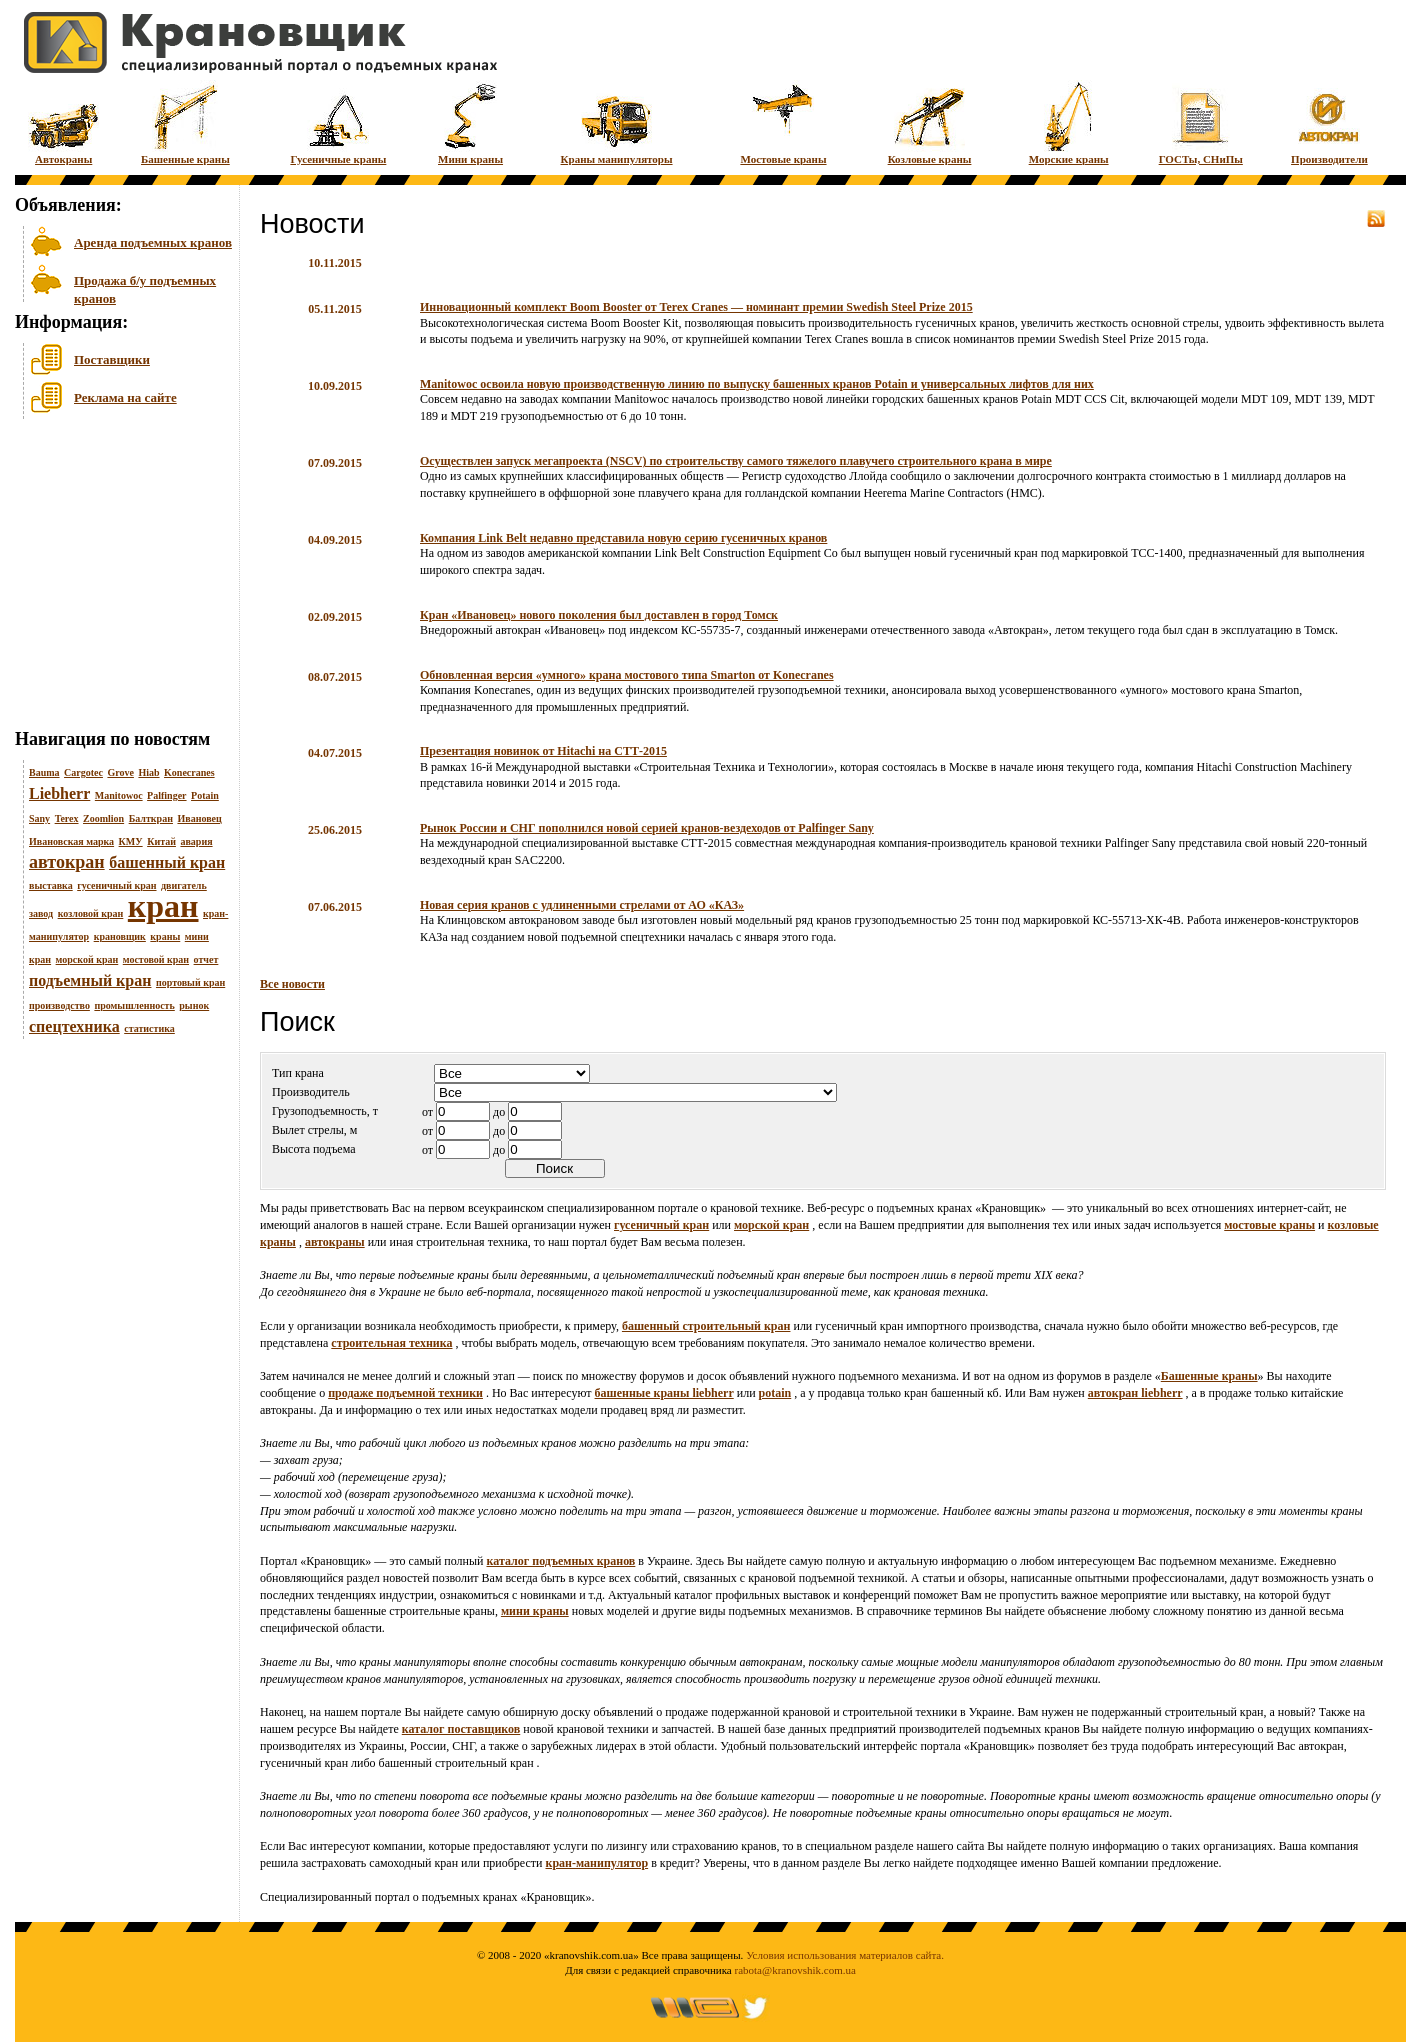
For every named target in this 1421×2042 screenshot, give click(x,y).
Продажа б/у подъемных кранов (145, 287)
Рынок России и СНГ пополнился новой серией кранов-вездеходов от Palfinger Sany (647, 828)
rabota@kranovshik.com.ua (795, 1970)
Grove (120, 772)
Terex (67, 818)
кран (163, 906)
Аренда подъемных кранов (153, 242)
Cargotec (83, 772)
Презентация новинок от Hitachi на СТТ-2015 (543, 751)
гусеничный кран (116, 885)
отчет (206, 959)
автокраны (335, 1242)
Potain (205, 795)
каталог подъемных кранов (561, 1561)
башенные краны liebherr (664, 1393)
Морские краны (1069, 122)
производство (59, 1005)
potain (775, 1393)
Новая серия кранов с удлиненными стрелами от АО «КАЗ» (582, 905)
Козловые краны (930, 122)
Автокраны (63, 122)
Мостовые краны (783, 122)
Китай (161, 841)
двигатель (184, 885)
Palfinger (166, 795)
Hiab (148, 772)
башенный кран (167, 862)
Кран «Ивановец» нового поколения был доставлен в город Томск (599, 615)
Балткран (151, 818)
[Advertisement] (115, 579)
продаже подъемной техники (405, 1393)
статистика (149, 1028)
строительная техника (391, 1343)
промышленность (134, 1005)
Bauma (44, 772)
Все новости (292, 984)
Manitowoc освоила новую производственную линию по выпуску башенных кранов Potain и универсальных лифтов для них (757, 384)
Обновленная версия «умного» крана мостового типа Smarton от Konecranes (627, 675)
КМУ (131, 841)
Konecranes (189, 772)
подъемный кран (90, 980)
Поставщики (112, 359)
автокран (67, 862)
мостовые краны (1269, 1225)
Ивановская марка (71, 841)
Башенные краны (185, 122)
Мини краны (470, 122)
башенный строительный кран (706, 1326)
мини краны (535, 1611)
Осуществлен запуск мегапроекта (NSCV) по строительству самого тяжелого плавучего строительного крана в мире (736, 461)
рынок (194, 1005)
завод (41, 913)
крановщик (120, 936)
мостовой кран (156, 959)
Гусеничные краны (338, 122)
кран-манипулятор (596, 1863)
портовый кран (190, 982)
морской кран (87, 959)
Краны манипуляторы (617, 122)
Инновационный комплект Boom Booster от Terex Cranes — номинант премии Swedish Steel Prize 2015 (696, 307)
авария (196, 841)
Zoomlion (103, 818)
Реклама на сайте (125, 397)
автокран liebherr (1135, 1393)
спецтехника (74, 1026)
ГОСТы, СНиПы (1201, 122)
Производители (1329, 122)
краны (165, 936)
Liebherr (59, 793)
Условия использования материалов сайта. (845, 1955)
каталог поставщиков (461, 1729)
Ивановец (199, 818)
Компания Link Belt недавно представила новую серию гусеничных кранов (623, 538)
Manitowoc (119, 795)
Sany (39, 818)
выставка (51, 885)
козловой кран (91, 913)
